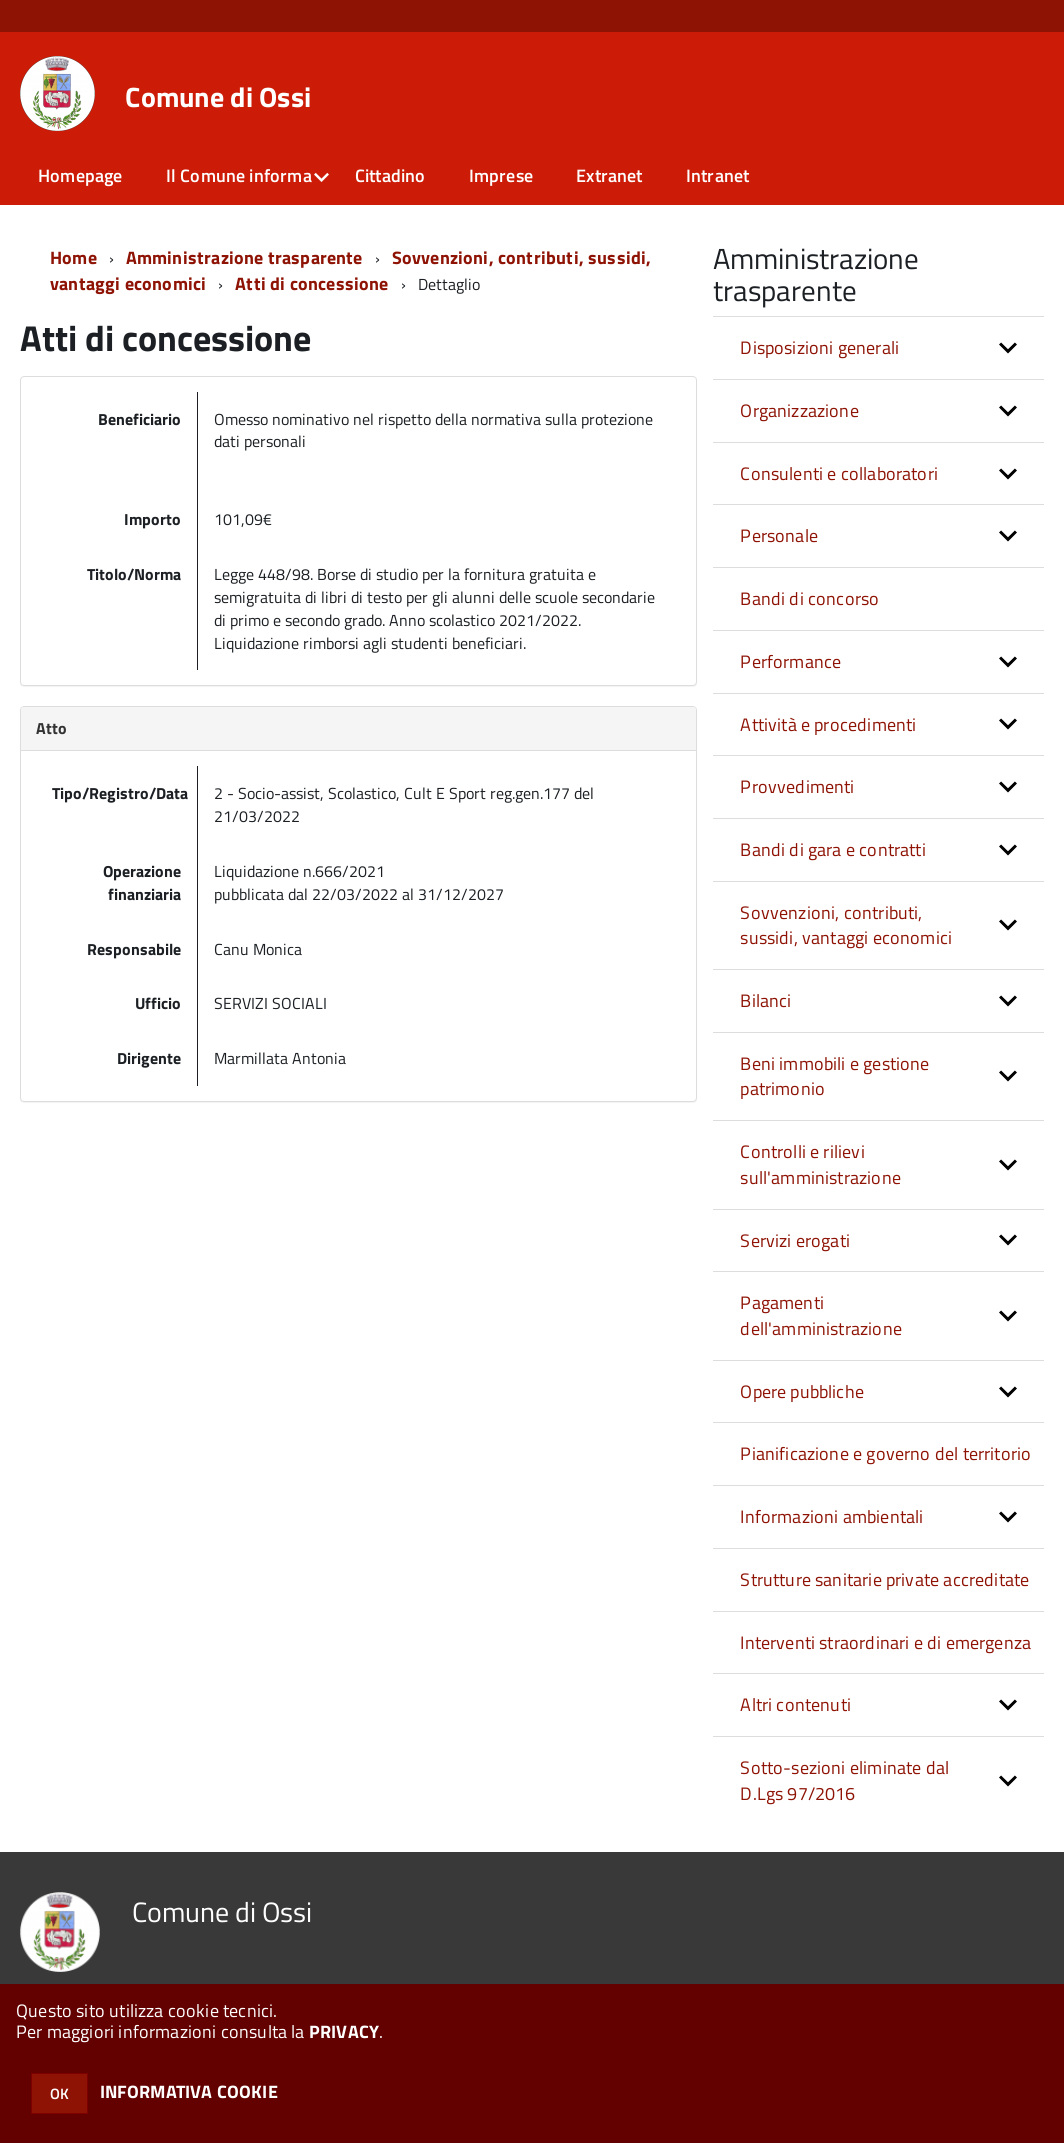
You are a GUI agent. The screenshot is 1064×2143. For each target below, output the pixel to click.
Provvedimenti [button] (797, 786)
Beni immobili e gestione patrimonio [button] (834, 1076)
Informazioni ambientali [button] (831, 1516)
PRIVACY (344, 2031)
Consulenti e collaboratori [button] (839, 473)
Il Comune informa (239, 175)
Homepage (80, 175)
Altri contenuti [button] (795, 1704)
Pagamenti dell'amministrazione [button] (821, 1315)
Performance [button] (790, 661)
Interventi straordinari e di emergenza (885, 1642)
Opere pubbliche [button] (802, 1391)
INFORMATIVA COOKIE (189, 2091)
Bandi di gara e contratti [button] (833, 849)
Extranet (609, 175)
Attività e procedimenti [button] (828, 724)
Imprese (501, 175)
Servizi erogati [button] (795, 1240)
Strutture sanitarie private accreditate (884, 1579)
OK (59, 2093)
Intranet (717, 175)
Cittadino (390, 175)
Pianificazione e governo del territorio (885, 1453)
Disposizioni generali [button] (819, 347)
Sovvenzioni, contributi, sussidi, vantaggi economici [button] (846, 925)
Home (73, 257)
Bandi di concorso (809, 598)
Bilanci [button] (765, 1000)
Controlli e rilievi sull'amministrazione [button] (820, 1164)
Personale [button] (779, 535)
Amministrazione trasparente (244, 257)
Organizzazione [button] (799, 410)
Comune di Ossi (218, 97)
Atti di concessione (311, 283)
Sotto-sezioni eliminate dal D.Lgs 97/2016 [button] (844, 1780)
